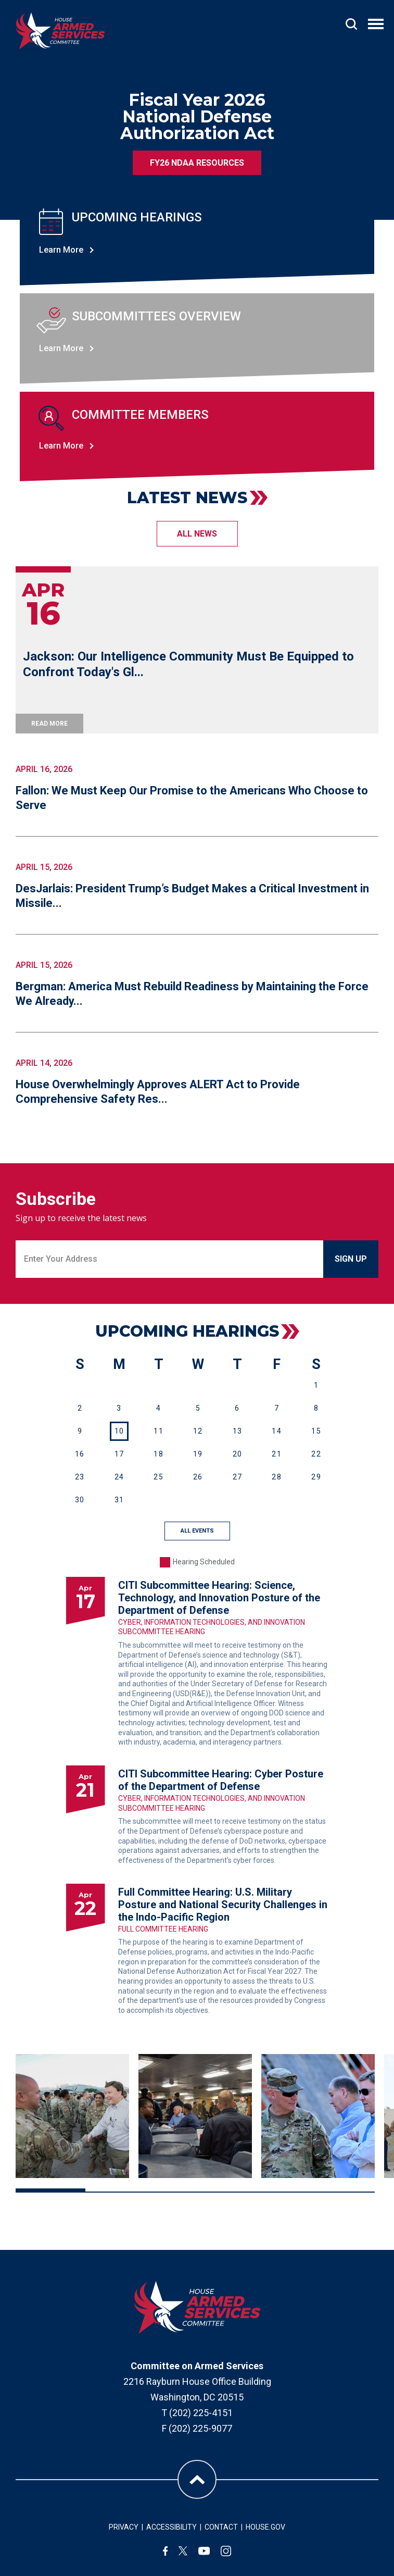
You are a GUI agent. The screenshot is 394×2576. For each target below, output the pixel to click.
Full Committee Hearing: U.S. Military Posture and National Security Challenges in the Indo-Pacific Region (222, 1904)
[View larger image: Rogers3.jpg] (72, 2116)
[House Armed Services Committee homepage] (197, 2307)
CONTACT (221, 2527)
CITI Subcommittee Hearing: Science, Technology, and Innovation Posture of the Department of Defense (219, 1597)
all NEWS (197, 534)
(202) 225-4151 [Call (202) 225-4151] (201, 2412)
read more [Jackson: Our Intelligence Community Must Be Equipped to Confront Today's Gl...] (49, 723)
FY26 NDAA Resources (197, 163)
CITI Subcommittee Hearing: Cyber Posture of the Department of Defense (220, 1780)
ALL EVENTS (197, 1530)
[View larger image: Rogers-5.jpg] (318, 2116)
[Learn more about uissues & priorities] (197, 338)
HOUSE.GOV (265, 2527)
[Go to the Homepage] (60, 31)
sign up (351, 1259)
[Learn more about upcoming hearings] (197, 239)
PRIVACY (123, 2527)
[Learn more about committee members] (197, 436)
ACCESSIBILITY (171, 2527)
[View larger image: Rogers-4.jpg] (195, 2116)
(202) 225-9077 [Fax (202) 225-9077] (200, 2428)
